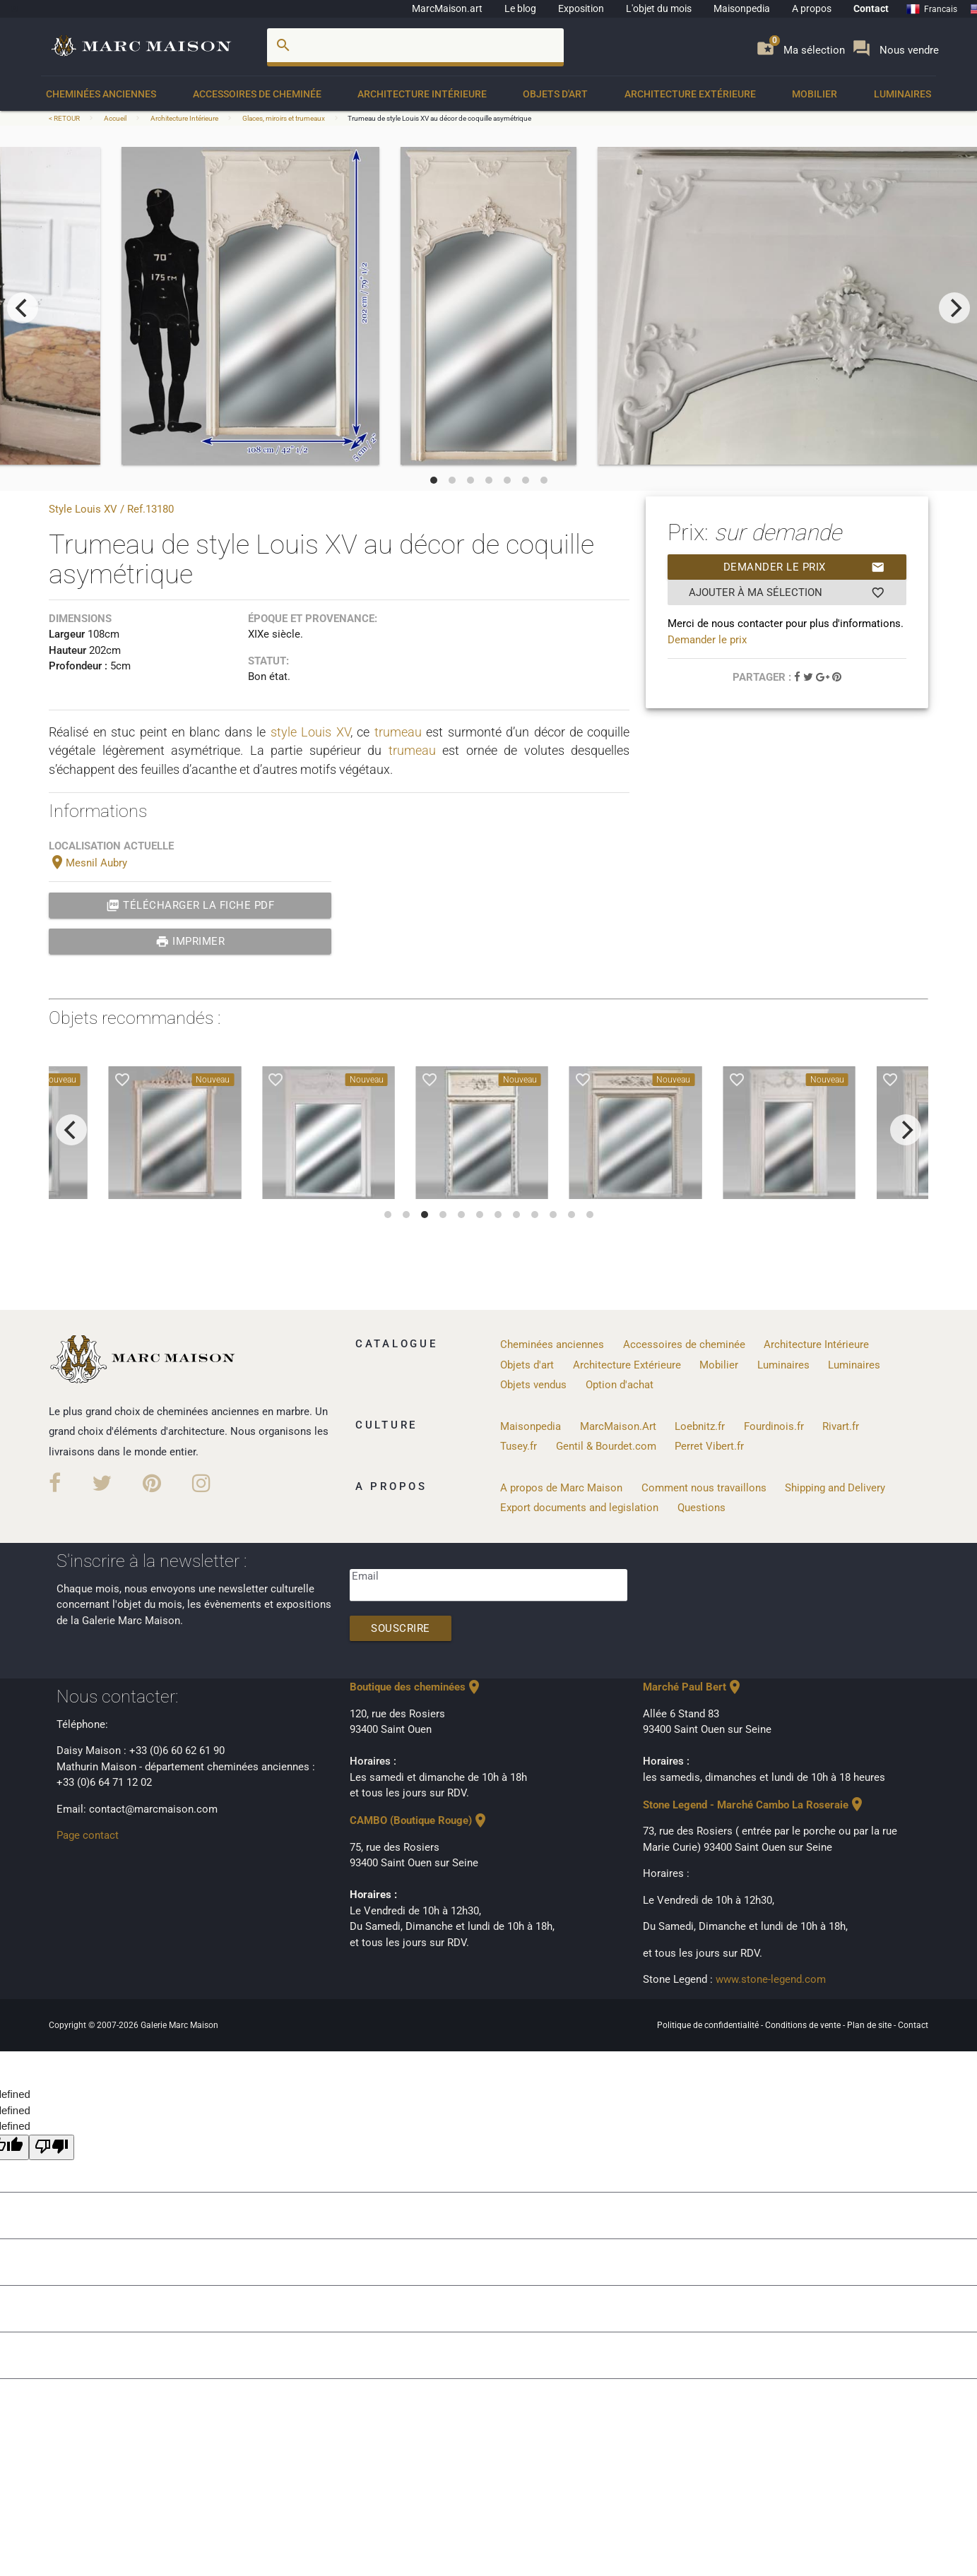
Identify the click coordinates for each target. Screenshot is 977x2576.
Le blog (520, 8)
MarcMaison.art (447, 8)
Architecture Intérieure (422, 94)
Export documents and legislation (579, 1507)
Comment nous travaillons (703, 1487)
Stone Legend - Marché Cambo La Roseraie (754, 1805)
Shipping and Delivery (835, 1487)
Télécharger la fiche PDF (190, 905)
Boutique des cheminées (416, 1687)
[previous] (22, 307)
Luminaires (902, 94)
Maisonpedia (741, 8)
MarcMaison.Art (618, 1426)
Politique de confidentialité (709, 2025)
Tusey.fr (518, 1446)
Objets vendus (533, 1384)
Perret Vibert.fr (709, 1446)
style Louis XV (310, 731)
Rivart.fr (840, 1426)
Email (365, 1576)
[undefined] (51, 2148)
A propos (811, 8)
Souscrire (400, 1628)
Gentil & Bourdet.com (606, 1446)
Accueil (115, 118)
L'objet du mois (659, 8)
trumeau (398, 731)
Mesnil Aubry (88, 863)
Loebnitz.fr (700, 1426)
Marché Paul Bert (693, 1687)
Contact (871, 8)
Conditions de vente (804, 2025)
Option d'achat (619, 1384)
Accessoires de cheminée (257, 94)
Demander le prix (804, 567)
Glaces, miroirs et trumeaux (283, 118)
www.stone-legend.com (771, 1979)
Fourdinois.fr (774, 1426)
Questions (701, 1507)
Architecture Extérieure (690, 94)
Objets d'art (555, 94)
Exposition (581, 8)
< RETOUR (65, 118)
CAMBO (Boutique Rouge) (419, 1820)
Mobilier (814, 94)
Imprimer (190, 941)
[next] (954, 307)
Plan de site (870, 2025)
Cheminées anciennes (101, 94)
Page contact (88, 1835)
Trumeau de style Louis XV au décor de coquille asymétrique (439, 118)
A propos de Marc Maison (561, 1487)
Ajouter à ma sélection (786, 592)
